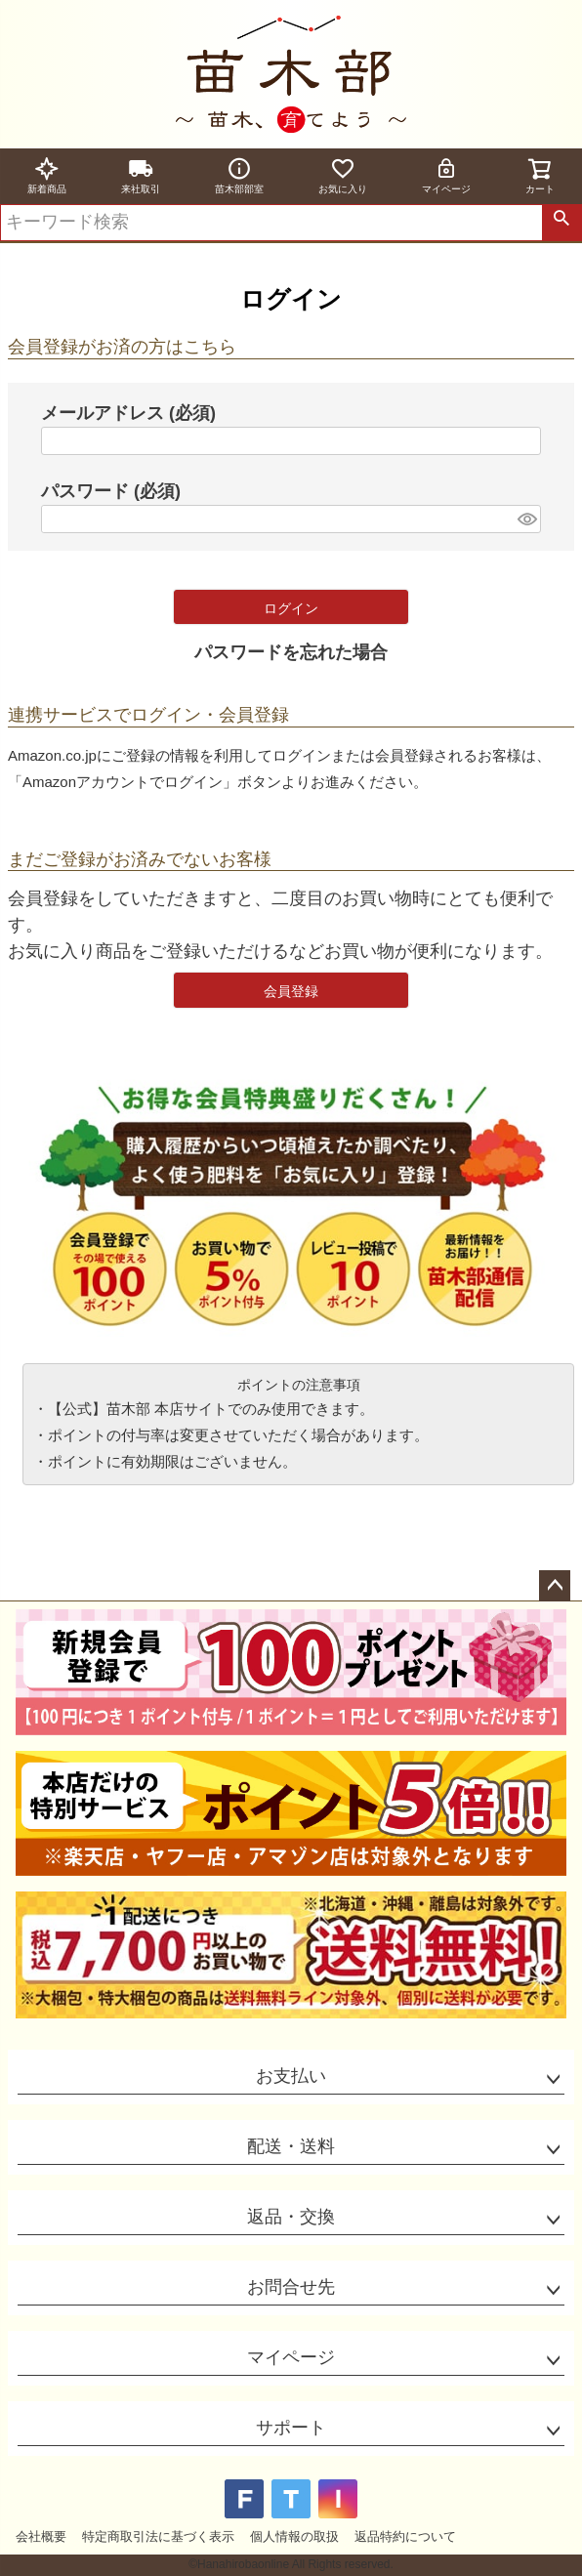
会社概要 (41, 2536)
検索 (561, 222)
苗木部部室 (239, 175)
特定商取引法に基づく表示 (158, 2536)
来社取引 (140, 175)
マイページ (446, 175)
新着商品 (46, 175)
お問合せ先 (291, 2287)
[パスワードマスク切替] (526, 519)
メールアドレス (128, 413)
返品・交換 (291, 2216)
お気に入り (342, 175)
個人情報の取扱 (294, 2536)
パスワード (111, 491)
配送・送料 (291, 2146)
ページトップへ (554, 1585)
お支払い (291, 2076)
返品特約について (405, 2536)
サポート (291, 2427)
